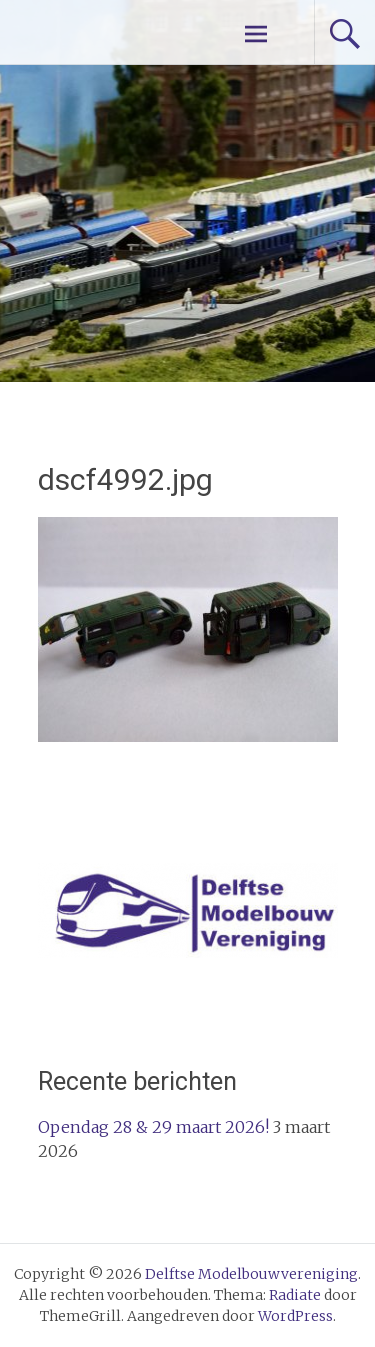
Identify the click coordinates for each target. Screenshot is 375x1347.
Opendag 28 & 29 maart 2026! (153, 1127)
